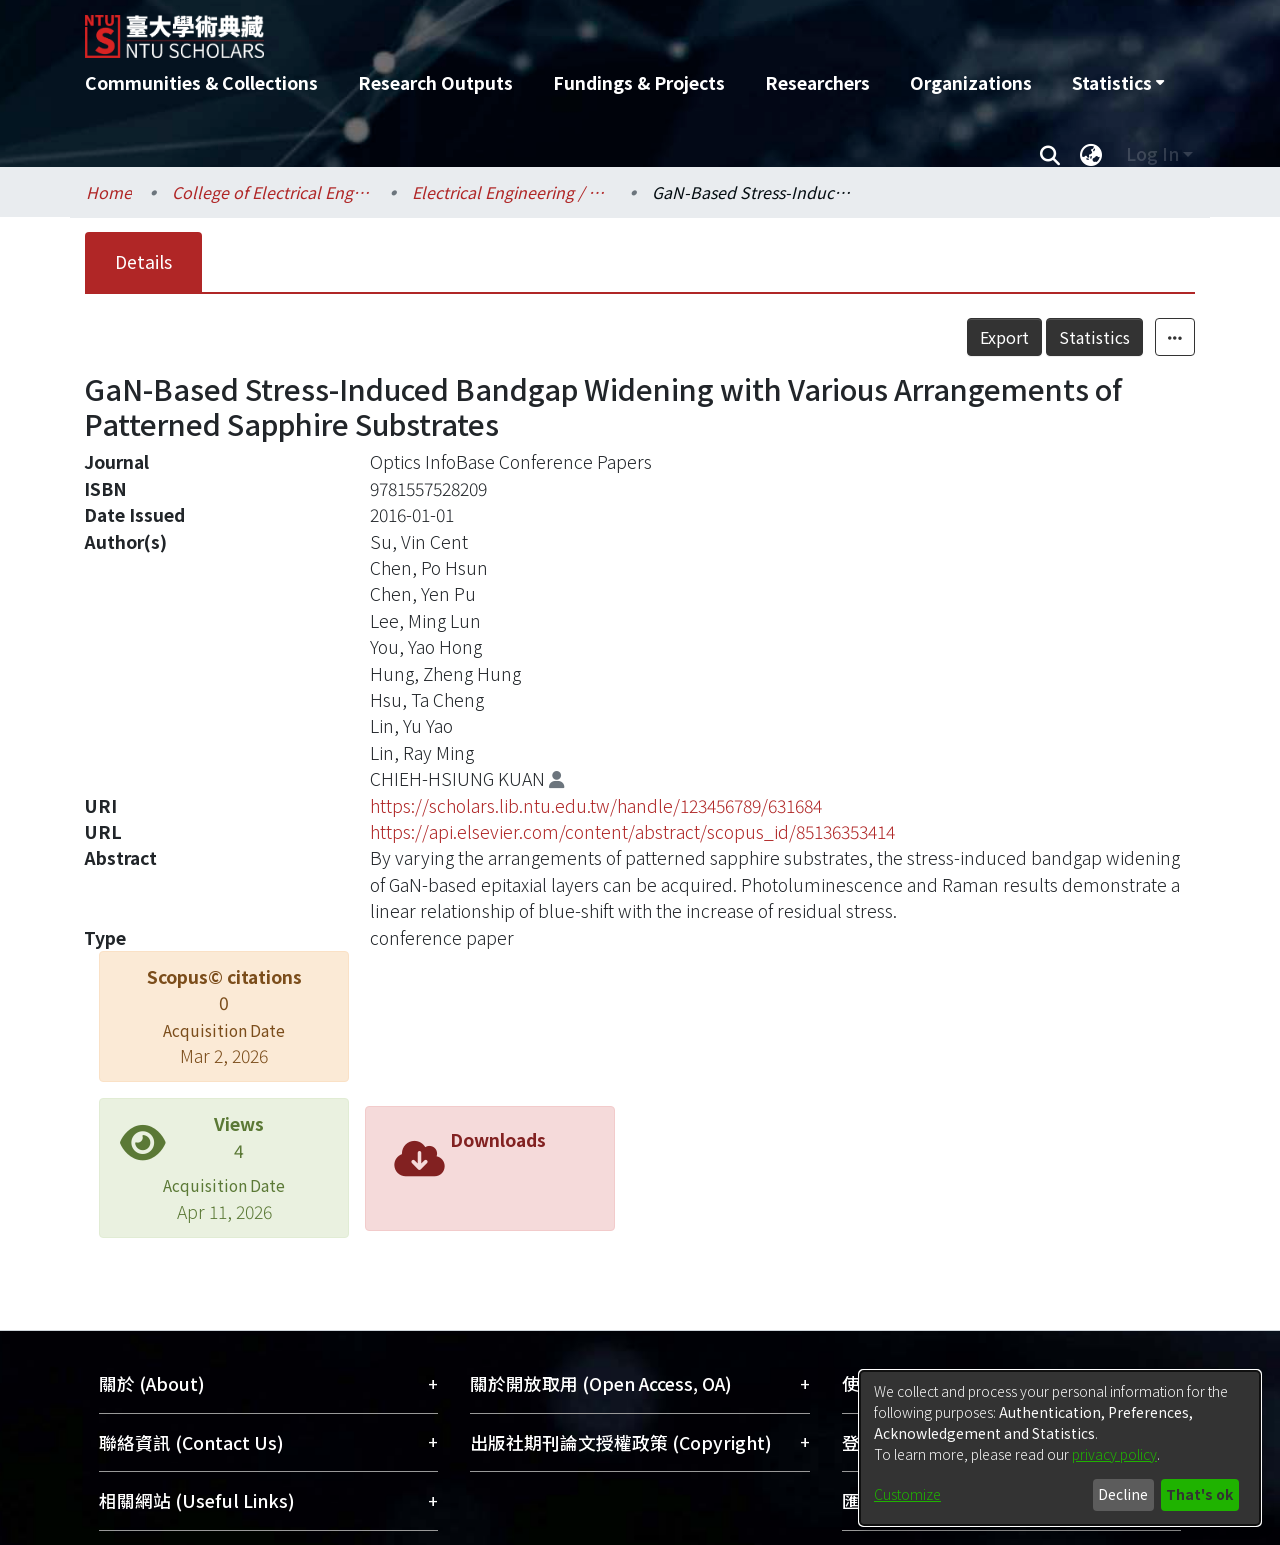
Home (109, 192)
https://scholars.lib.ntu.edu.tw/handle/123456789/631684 (596, 805)
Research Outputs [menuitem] (435, 82)
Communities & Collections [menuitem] (201, 82)
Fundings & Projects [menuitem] (639, 82)
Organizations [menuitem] (971, 82)
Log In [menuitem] (1152, 153)
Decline (1123, 1494)
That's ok (1199, 1494)
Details (143, 261)
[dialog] (1060, 1448)
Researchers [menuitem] (817, 82)
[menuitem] (1118, 83)
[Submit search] (1049, 154)
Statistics (1094, 337)
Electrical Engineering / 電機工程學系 (512, 192)
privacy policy (1114, 1454)
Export (1004, 337)
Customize (907, 1494)
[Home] (532, 29)
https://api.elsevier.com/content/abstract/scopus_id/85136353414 (632, 831)
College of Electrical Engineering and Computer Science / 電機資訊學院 (272, 192)
